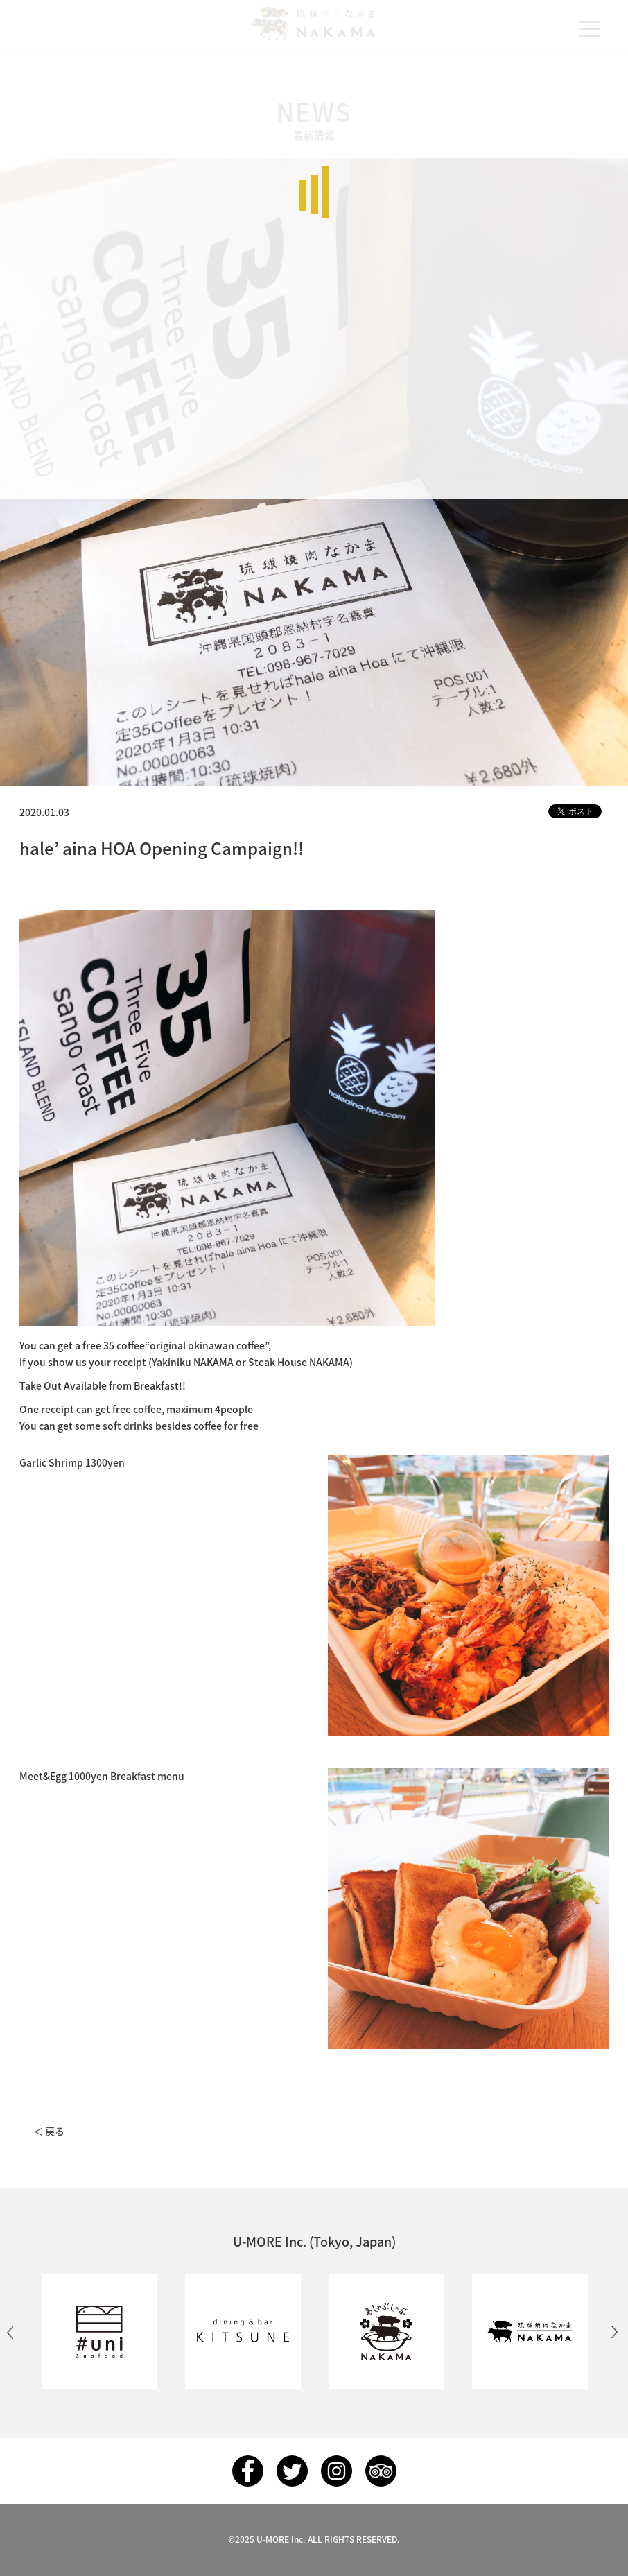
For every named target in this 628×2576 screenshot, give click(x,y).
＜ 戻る (48, 2131)
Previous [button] (10, 2332)
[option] (99, 2331)
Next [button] (614, 2332)
